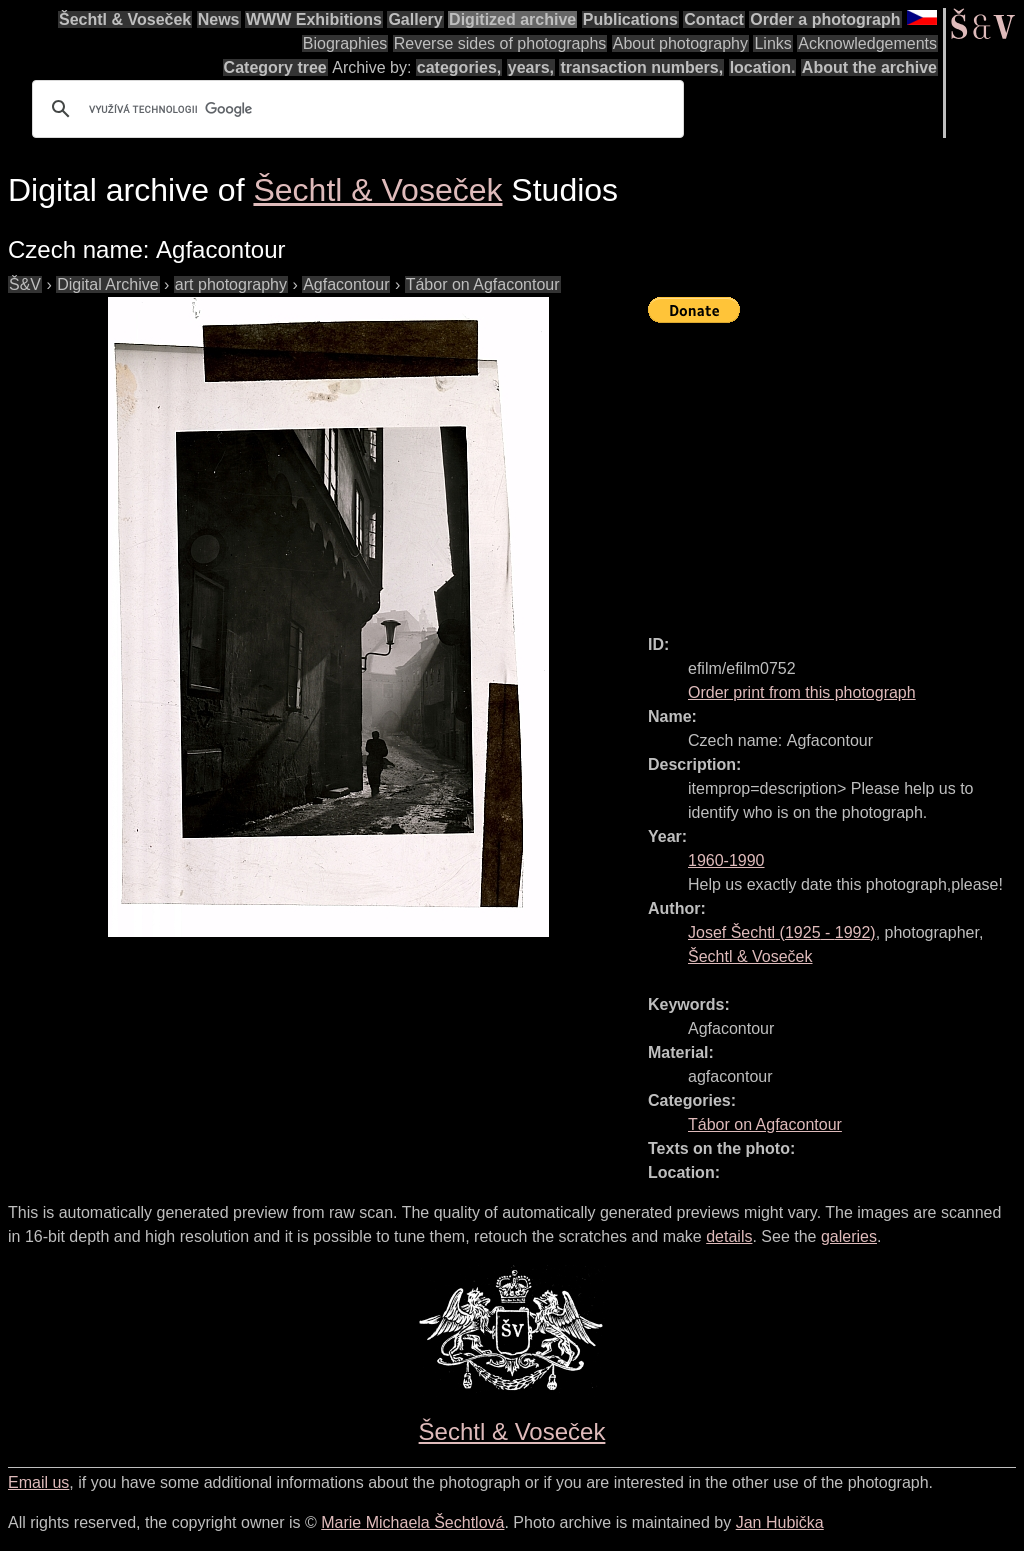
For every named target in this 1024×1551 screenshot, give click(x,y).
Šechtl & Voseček (125, 19)
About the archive (869, 67)
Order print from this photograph (802, 692)
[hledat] (355, 109)
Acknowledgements (867, 43)
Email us (38, 1482)
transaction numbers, (641, 67)
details (729, 1236)
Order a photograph (825, 19)
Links (772, 43)
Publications (630, 19)
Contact (714, 19)
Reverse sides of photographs (500, 43)
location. (763, 67)
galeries (849, 1236)
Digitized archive (512, 19)
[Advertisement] (836, 470)
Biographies (345, 43)
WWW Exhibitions (314, 19)
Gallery (415, 19)
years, (531, 67)
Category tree (275, 67)
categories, (459, 67)
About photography (680, 43)
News (219, 19)
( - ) (782, 932)
